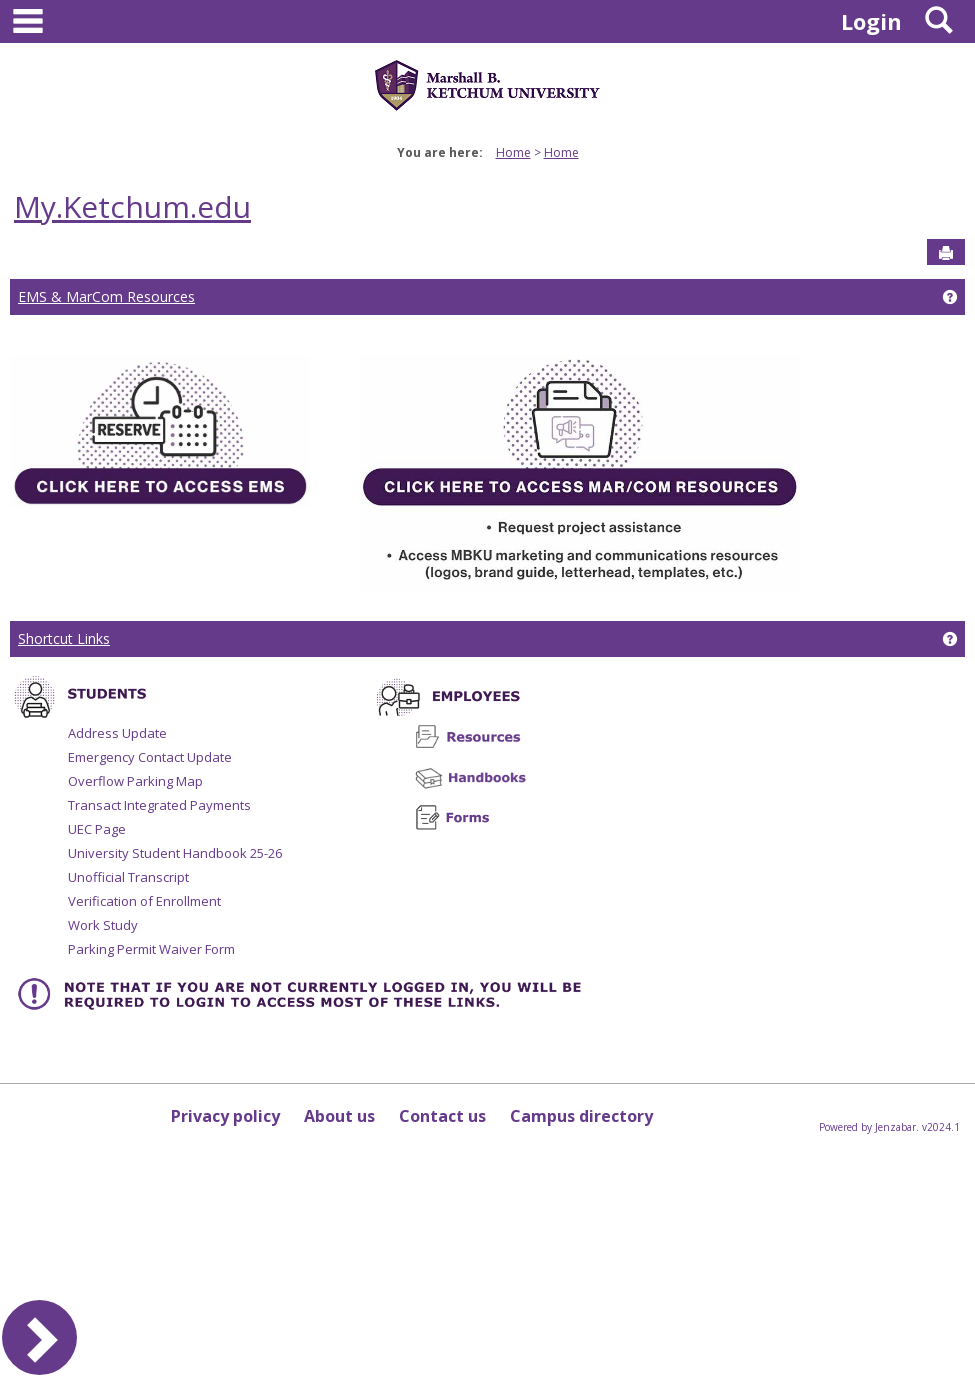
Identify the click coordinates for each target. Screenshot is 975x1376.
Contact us (442, 1116)
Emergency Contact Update (150, 757)
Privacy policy (225, 1116)
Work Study (103, 925)
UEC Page (97, 829)
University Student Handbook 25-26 (175, 853)
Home (513, 152)
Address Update (117, 733)
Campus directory (581, 1116)
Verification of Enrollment (144, 901)
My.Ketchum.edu (132, 206)
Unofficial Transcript (128, 877)
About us (339, 1116)
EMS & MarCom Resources (106, 296)
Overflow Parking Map (135, 781)
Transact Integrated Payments (159, 805)
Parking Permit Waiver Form (151, 949)
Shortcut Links (64, 638)
